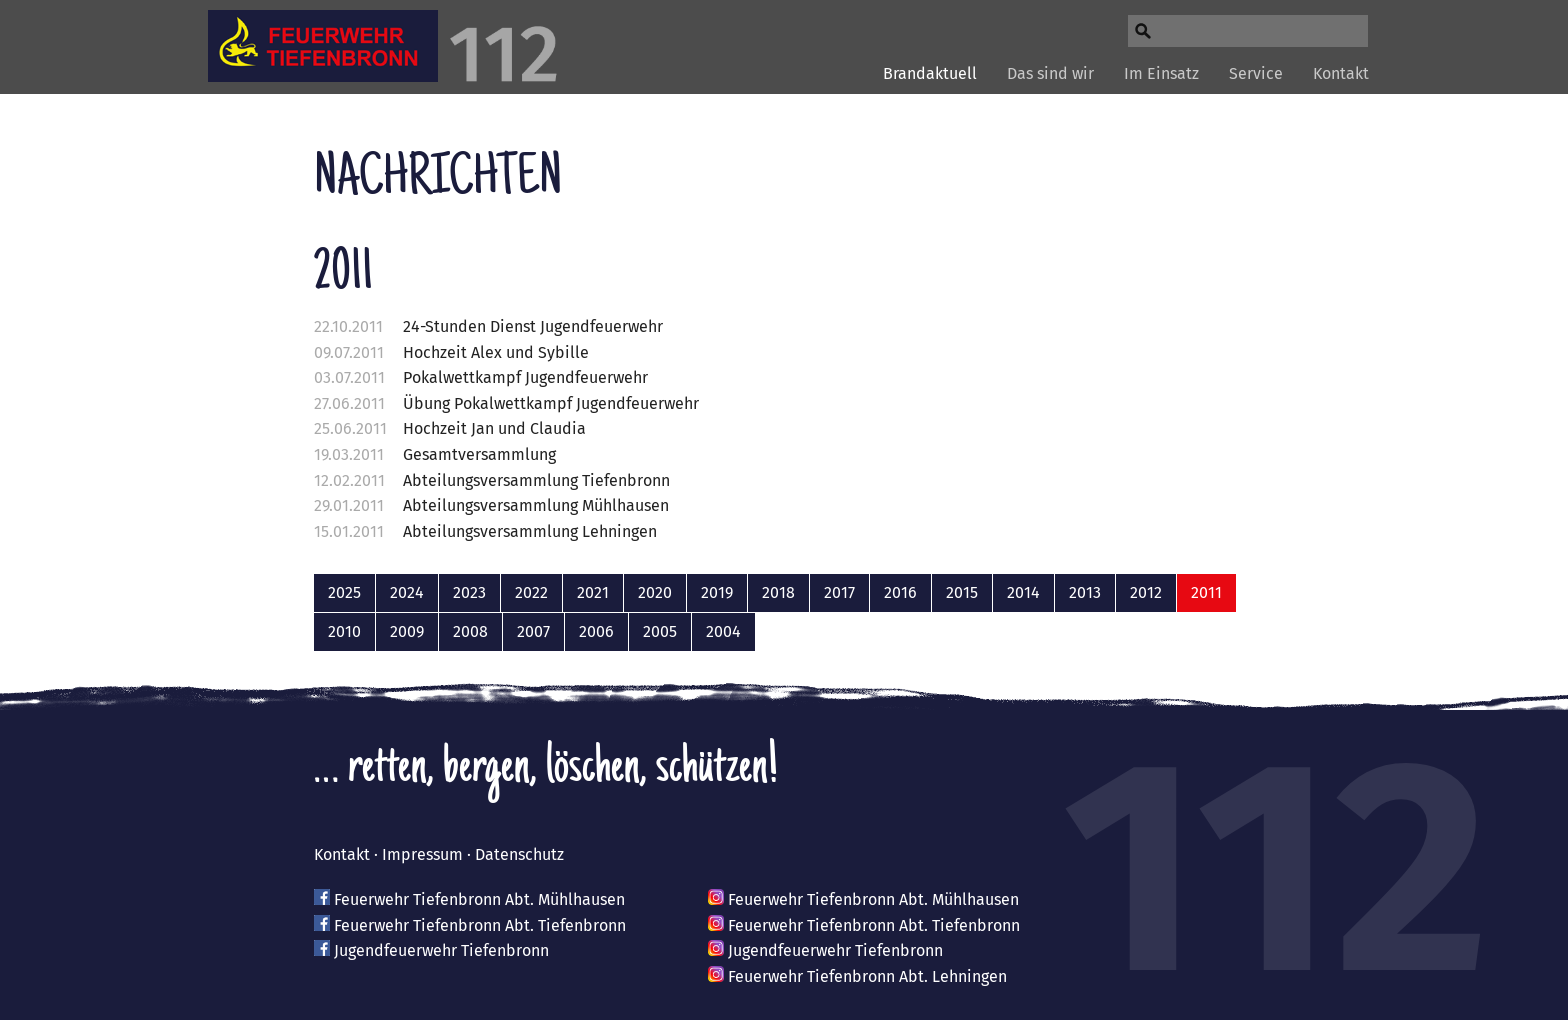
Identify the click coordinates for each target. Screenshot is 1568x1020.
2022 (531, 592)
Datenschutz (519, 854)
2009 (407, 631)
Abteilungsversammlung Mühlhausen (536, 505)
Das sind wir (1050, 73)
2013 (1085, 592)
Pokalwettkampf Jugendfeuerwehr (525, 377)
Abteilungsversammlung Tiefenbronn (536, 480)
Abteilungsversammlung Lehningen (530, 531)
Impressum (422, 854)
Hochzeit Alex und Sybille (496, 352)
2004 (723, 631)
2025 (344, 592)
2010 (344, 631)
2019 (717, 592)
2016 (900, 592)
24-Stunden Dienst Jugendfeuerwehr (533, 326)
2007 (533, 631)
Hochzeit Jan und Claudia (494, 428)
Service (1256, 73)
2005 (660, 631)
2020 (655, 592)
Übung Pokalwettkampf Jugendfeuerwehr (551, 403)
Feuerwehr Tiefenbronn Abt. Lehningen (867, 976)
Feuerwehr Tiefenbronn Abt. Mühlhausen (479, 899)
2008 (470, 631)
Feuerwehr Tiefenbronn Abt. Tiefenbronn (480, 925)
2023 (469, 592)
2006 (596, 631)
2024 (407, 592)
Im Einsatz (1161, 73)
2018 (778, 592)
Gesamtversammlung (479, 454)
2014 (1023, 592)
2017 (839, 592)
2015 (962, 592)
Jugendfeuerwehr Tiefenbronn (441, 950)
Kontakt (1341, 73)
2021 (593, 592)
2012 (1146, 592)
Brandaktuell (930, 73)
